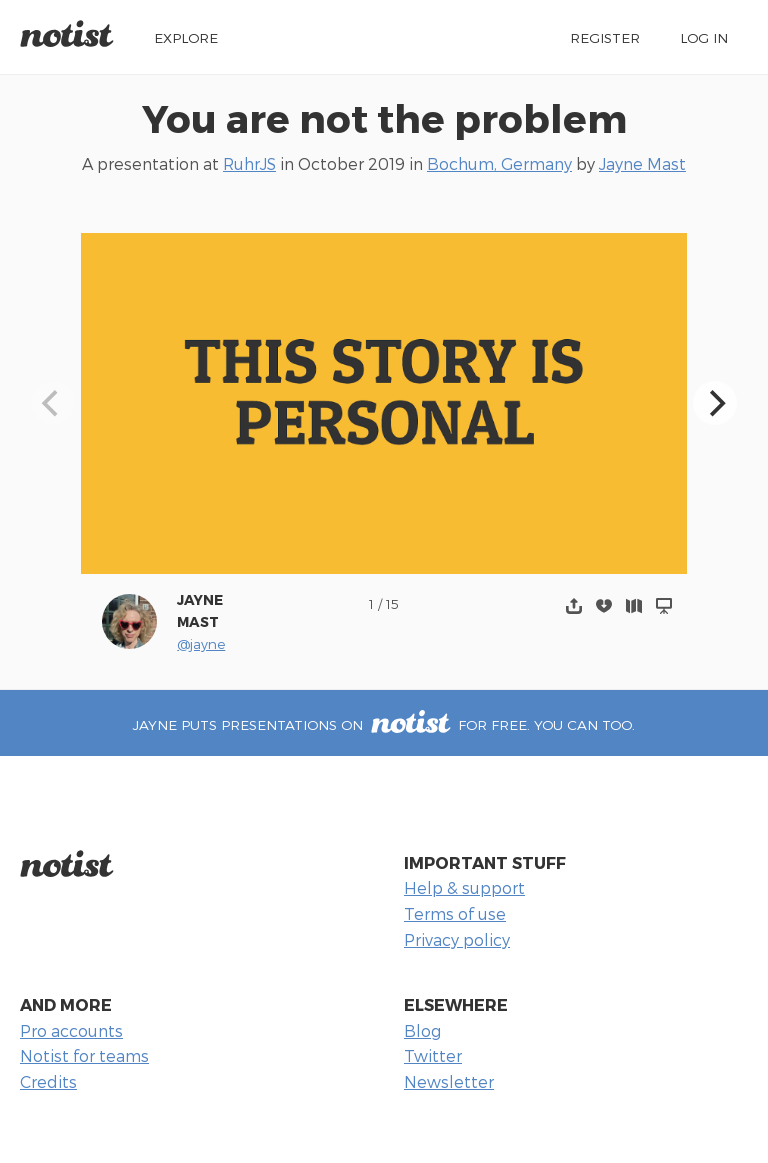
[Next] (715, 403)
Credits (48, 1081)
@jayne (201, 643)
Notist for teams (84, 1055)
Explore (186, 37)
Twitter (433, 1055)
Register (605, 37)
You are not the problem (384, 117)
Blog (422, 1030)
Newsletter (449, 1081)
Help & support (464, 887)
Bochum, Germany (499, 163)
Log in (704, 37)
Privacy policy (457, 939)
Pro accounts (71, 1030)
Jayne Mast (642, 163)
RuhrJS (249, 163)
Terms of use (455, 913)
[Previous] (53, 403)
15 (392, 603)
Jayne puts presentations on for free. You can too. (383, 724)
